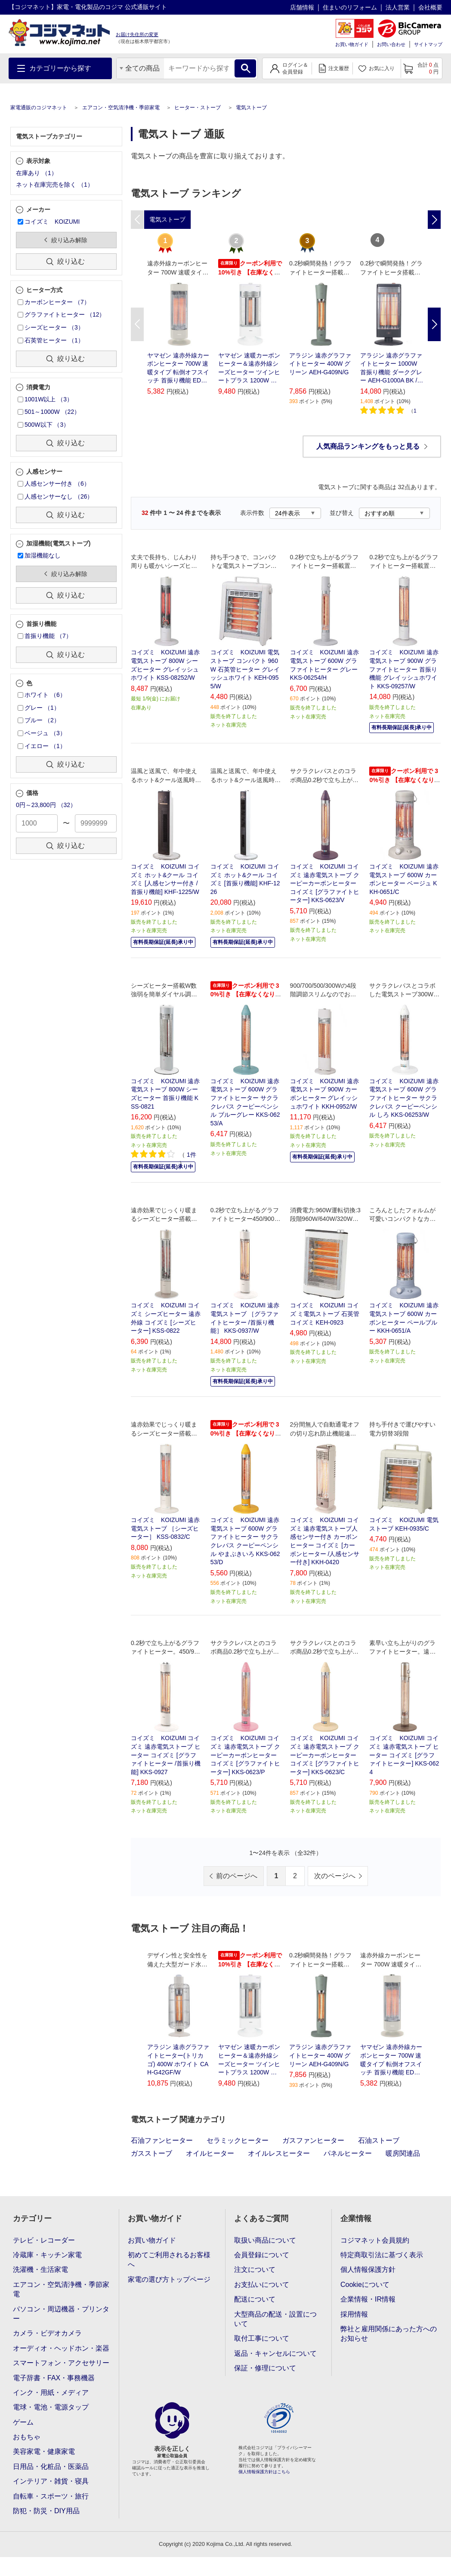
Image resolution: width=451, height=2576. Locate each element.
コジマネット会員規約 (374, 2240)
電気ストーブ (251, 108)
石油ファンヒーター (162, 2140)
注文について (254, 2269)
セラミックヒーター (238, 2140)
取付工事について (261, 2338)
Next (434, 324)
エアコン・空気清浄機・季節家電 (121, 108)
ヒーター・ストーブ (197, 108)
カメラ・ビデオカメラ (47, 2333)
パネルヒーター (348, 2153)
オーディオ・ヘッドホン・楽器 (61, 2348)
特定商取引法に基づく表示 (381, 2255)
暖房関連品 (403, 2153)
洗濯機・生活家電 (40, 2269)
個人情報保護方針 (367, 2269)
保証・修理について (265, 2368)
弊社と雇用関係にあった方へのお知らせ (388, 2333)
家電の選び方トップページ (169, 2279)
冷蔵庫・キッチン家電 (47, 2255)
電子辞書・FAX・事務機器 (54, 2378)
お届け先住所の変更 (137, 34)
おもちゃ (26, 2436)
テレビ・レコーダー (44, 2240)
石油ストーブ (378, 2140)
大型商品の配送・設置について (275, 2319)
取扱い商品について (265, 2240)
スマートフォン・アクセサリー (61, 2362)
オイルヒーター (210, 2153)
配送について (254, 2299)
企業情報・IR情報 (367, 2299)
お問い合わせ (391, 44)
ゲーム (23, 2422)
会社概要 (430, 7)
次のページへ (334, 1876)
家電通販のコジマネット (38, 108)
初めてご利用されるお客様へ (169, 2259)
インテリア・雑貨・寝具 (51, 2481)
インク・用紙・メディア (51, 2392)
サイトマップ (428, 44)
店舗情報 (302, 7)
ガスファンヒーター (313, 2140)
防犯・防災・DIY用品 (46, 2510)
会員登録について (261, 2255)
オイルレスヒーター (279, 2153)
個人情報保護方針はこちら (264, 2471)
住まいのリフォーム (350, 7)
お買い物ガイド (351, 44)
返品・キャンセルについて (275, 2353)
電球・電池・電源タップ (51, 2407)
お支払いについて (261, 2284)
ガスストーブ (151, 2153)
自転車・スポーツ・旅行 (51, 2496)
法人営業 (398, 7)
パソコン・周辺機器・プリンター (61, 2313)
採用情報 (354, 2314)
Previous (137, 324)
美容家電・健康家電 (44, 2451)
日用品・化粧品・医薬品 (51, 2466)
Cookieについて (364, 2284)
